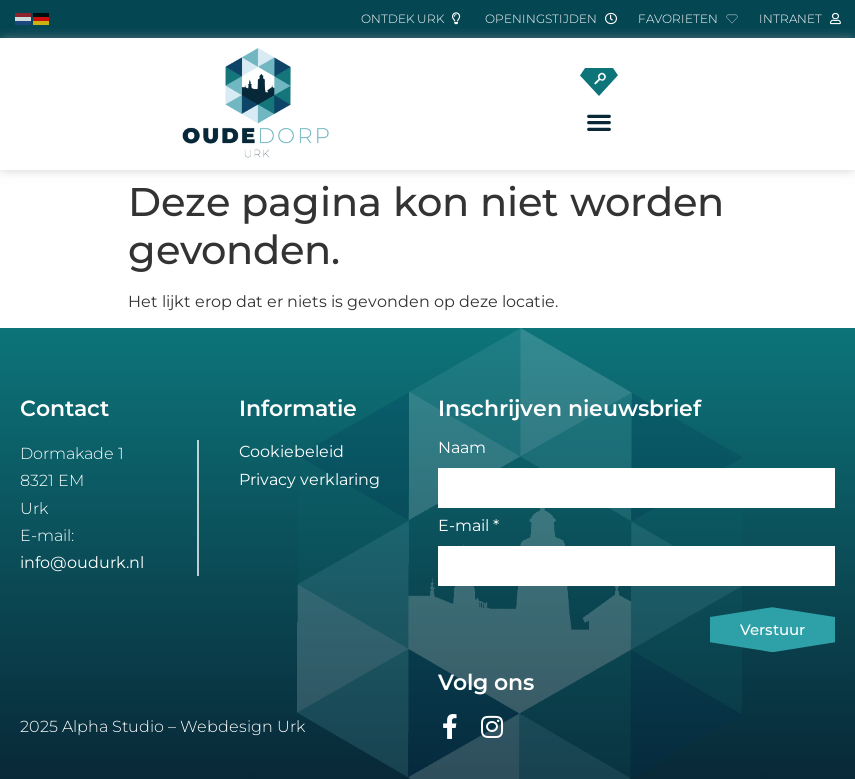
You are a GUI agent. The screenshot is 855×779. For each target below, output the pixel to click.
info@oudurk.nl (82, 562)
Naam (462, 448)
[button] (598, 122)
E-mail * (468, 526)
